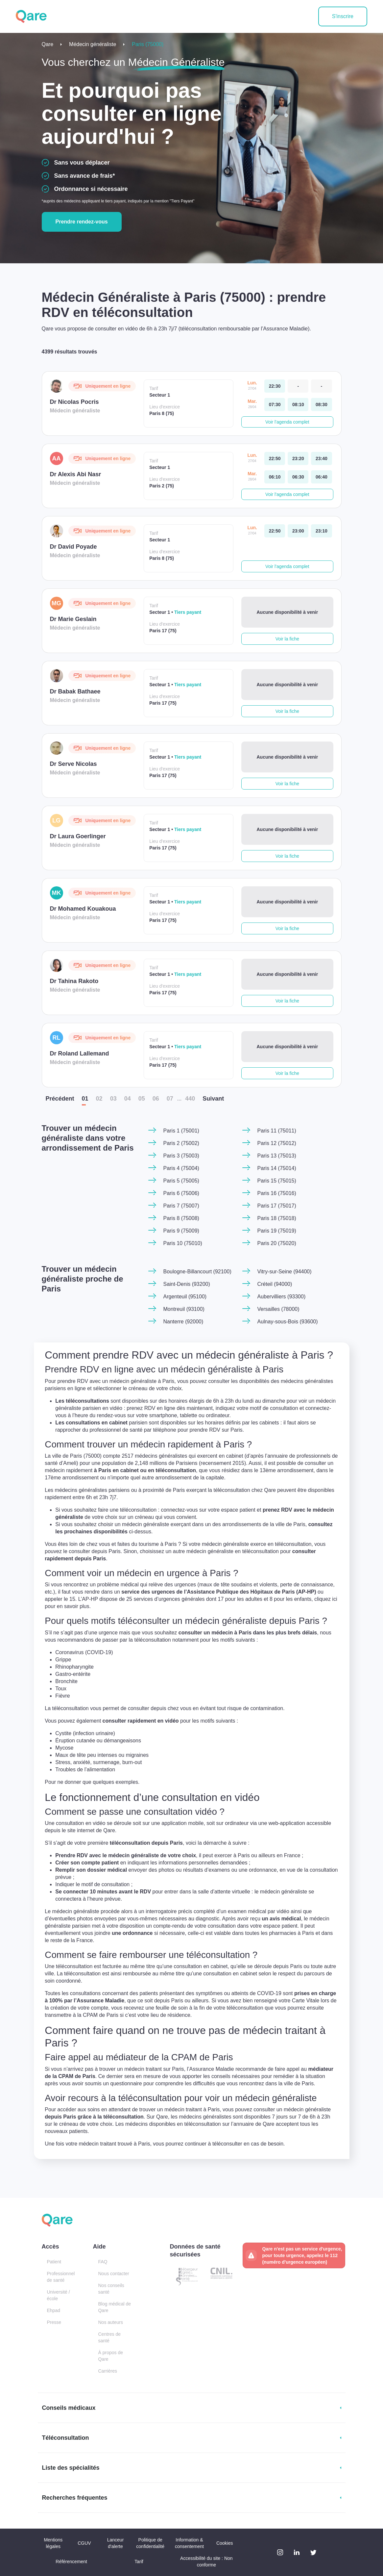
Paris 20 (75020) (276, 1243)
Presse (54, 2322)
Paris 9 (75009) (181, 1231)
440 (190, 1098)
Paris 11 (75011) (276, 1130)
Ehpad (53, 2310)
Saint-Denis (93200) (186, 1284)
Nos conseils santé (111, 2289)
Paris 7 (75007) (181, 1206)
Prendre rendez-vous (82, 221)
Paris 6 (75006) (181, 1193)
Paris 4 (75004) (181, 1168)
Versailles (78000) (278, 1309)
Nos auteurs (110, 2322)
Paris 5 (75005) (181, 1181)
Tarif (138, 2561)
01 (85, 1098)
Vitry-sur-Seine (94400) (284, 1271)
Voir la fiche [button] (287, 638)
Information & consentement (189, 2543)
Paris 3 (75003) (181, 1155)
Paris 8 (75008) (181, 1218)
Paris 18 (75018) (276, 1218)
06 (156, 1098)
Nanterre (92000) (183, 1321)
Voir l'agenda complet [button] (287, 422)
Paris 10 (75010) (182, 1243)
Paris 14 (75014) (276, 1168)
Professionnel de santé (61, 2277)
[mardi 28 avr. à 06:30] (298, 476)
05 (141, 1098)
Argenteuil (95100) (184, 1296)
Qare (48, 44)
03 (113, 1098)
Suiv (213, 1099)
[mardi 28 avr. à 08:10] (298, 404)
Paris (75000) (147, 44)
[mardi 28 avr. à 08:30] (321, 404)
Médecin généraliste (92, 44)
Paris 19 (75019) (276, 1231)
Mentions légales (53, 2543)
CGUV (84, 2543)
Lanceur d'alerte (115, 2543)
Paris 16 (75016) (276, 1193)
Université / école (58, 2295)
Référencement (71, 2561)
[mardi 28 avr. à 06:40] (321, 476)
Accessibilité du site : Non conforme (206, 2561)
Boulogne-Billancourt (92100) (197, 1271)
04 (127, 1098)
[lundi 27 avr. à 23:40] (321, 458)
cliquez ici (89, 1620)
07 (170, 1098)
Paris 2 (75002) (181, 1143)
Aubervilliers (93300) (281, 1296)
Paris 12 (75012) (276, 1143)
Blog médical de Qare (114, 2307)
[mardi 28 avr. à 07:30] (274, 404)
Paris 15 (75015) (276, 1181)
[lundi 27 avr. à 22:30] (274, 386)
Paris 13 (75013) (276, 1155)
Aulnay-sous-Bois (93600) (287, 1321)
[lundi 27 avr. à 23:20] (298, 458)
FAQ (102, 2261)
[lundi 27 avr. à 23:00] (298, 530)
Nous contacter (113, 2273)
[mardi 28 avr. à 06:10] (274, 476)
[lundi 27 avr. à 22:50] (274, 458)
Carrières (107, 2371)
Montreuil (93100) (183, 1309)
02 (99, 1098)
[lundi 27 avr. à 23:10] (321, 530)
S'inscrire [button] (342, 16)
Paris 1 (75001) (181, 1130)
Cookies (224, 2543)
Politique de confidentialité (150, 2543)
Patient (54, 2261)
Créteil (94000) (274, 1284)
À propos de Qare (110, 2356)
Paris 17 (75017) (276, 1206)
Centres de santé (109, 2337)
